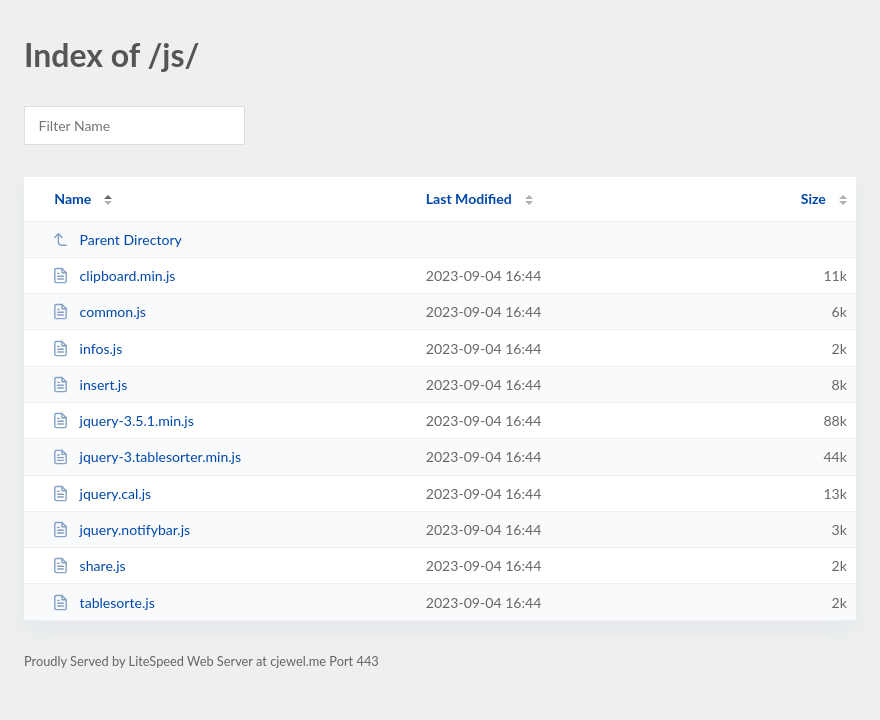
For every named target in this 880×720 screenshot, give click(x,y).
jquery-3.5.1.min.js (123, 420)
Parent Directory (117, 239)
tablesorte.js (103, 602)
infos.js (87, 348)
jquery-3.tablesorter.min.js (146, 456)
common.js (99, 311)
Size (813, 198)
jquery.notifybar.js (121, 529)
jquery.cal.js (101, 493)
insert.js (89, 384)
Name (72, 198)
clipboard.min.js (113, 275)
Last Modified (469, 198)
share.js (88, 565)
